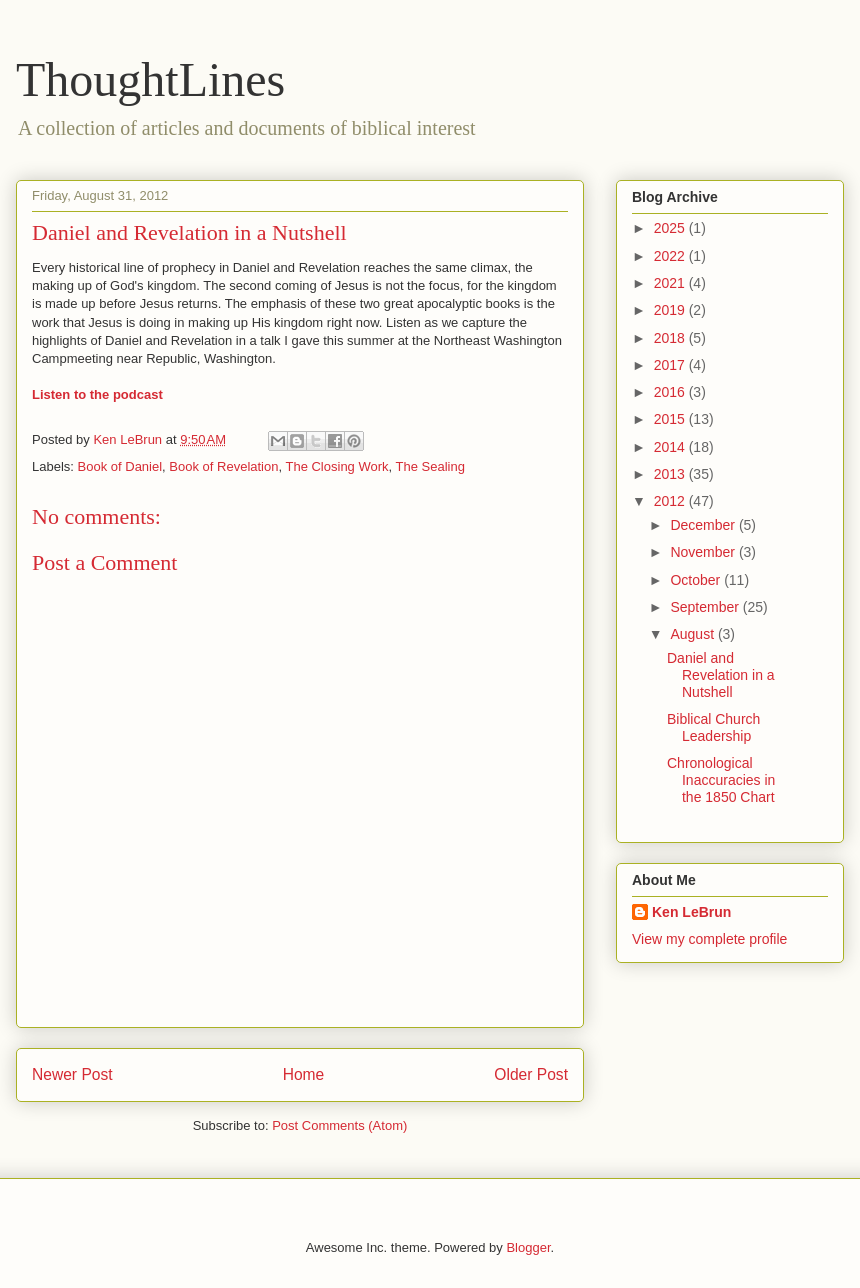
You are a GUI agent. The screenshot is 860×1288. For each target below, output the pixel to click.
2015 (671, 419)
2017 (671, 365)
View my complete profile (709, 939)
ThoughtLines (150, 79)
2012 (671, 501)
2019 (671, 310)
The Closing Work (336, 466)
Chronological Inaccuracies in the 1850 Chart (721, 780)
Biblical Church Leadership (713, 727)
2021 (671, 283)
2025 (671, 228)
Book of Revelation (223, 466)
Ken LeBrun (691, 912)
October (697, 580)
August (693, 634)
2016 (671, 392)
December (704, 525)
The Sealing (430, 466)
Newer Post (72, 1074)
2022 (671, 256)
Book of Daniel (120, 466)
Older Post (531, 1074)
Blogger (528, 1247)
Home (304, 1074)
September (706, 607)
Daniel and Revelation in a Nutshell (721, 675)
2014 (671, 447)
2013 (671, 474)
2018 (671, 338)
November (704, 552)
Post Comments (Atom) (339, 1125)
